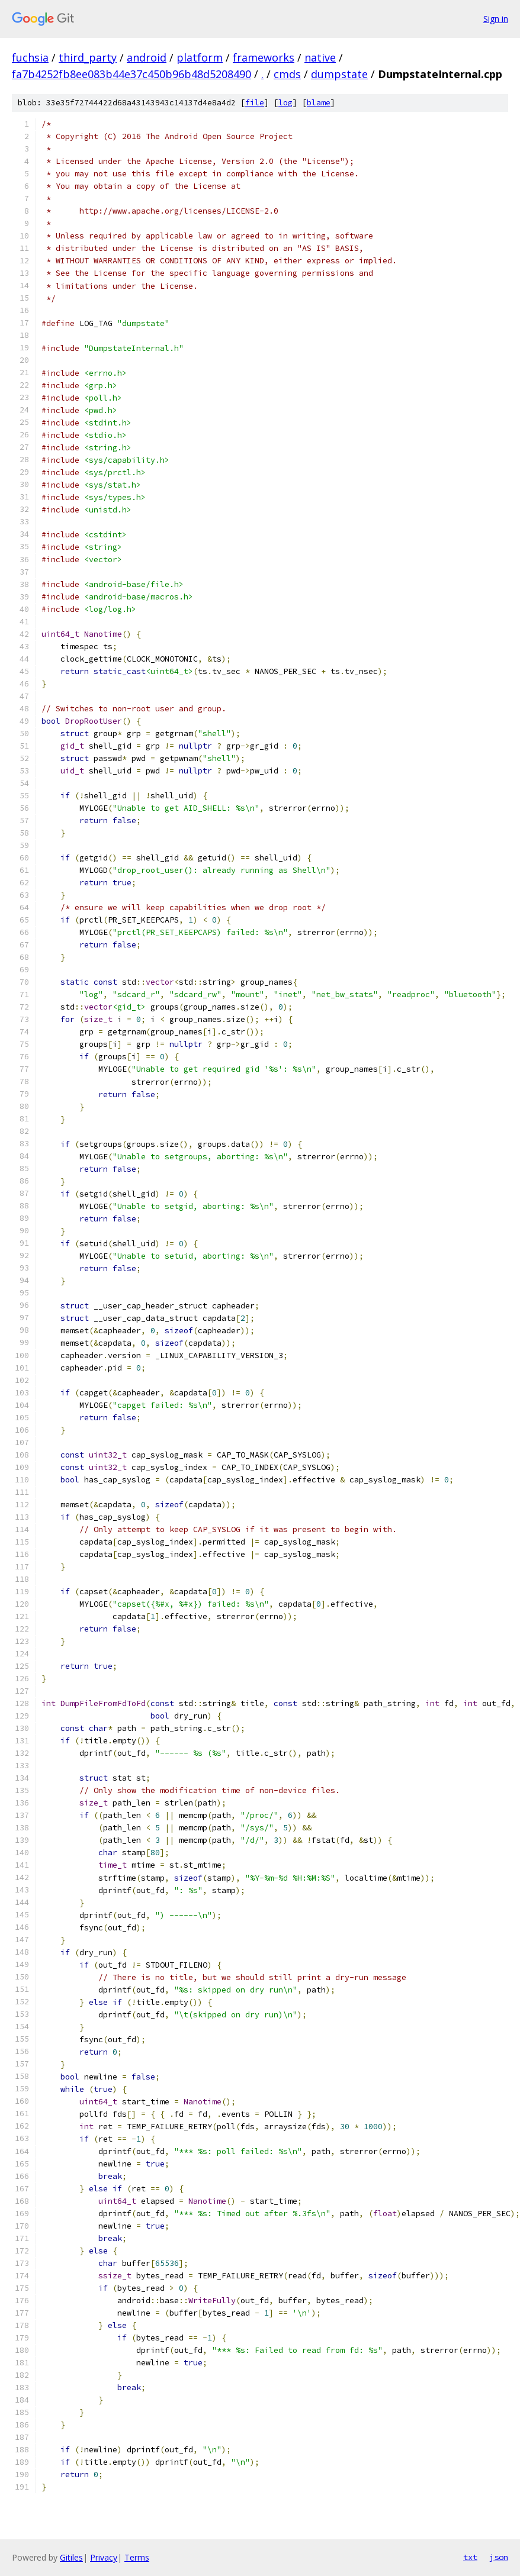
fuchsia (30, 57)
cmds (287, 74)
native (320, 57)
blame (318, 103)
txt (470, 2557)
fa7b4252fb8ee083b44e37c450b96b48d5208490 (131, 74)
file (254, 103)
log (285, 103)
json (498, 2557)
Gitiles (71, 2557)
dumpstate (339, 74)
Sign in (495, 18)
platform (199, 57)
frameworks (263, 57)
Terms (136, 2557)
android (146, 57)
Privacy (103, 2557)
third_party (88, 57)
